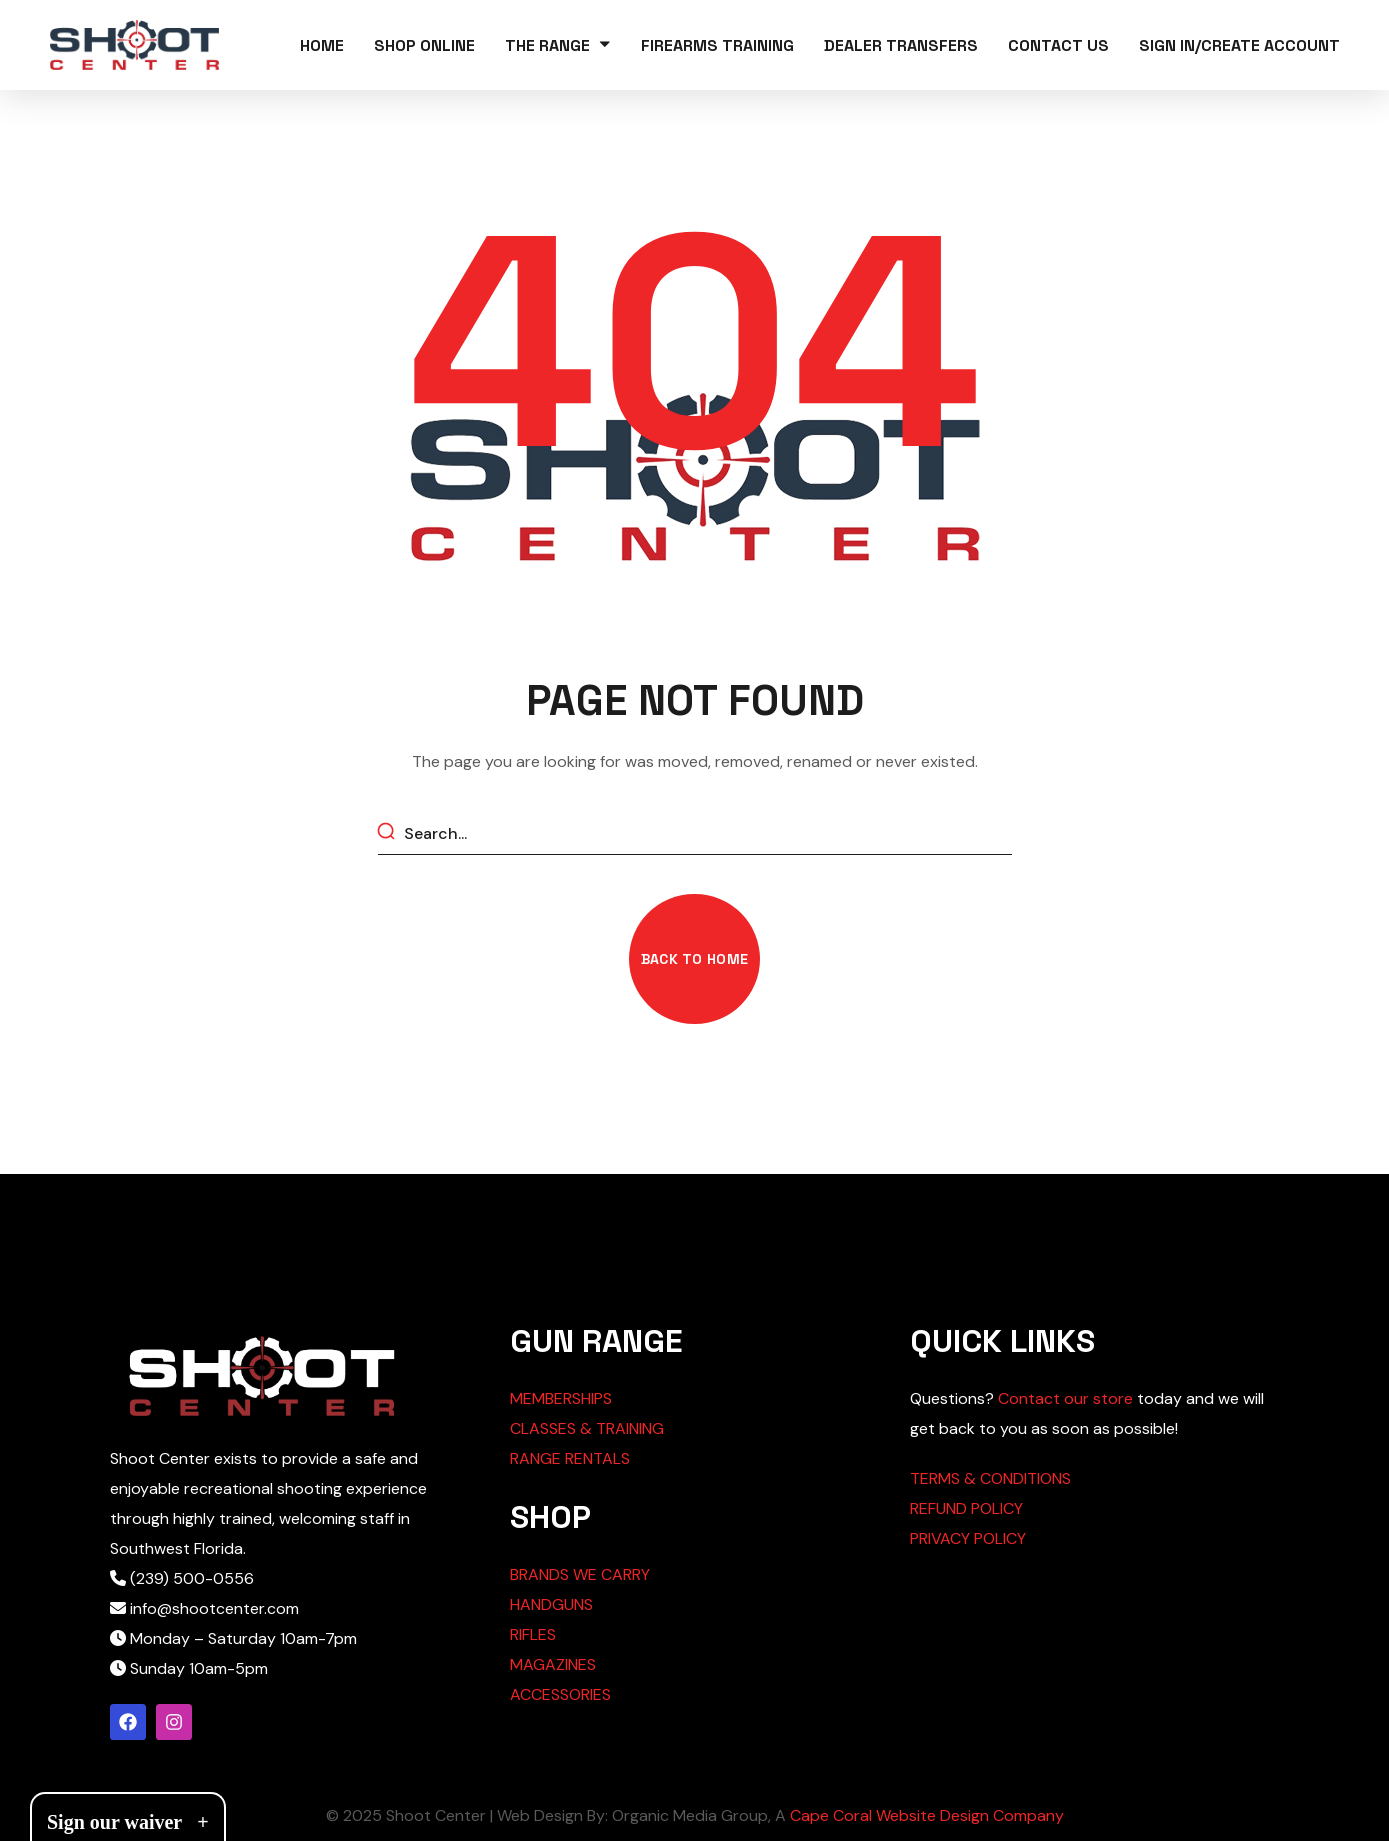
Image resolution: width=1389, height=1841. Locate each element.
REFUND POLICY (966, 1508)
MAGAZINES (553, 1664)
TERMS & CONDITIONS (990, 1478)
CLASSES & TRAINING (587, 1428)
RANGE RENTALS (570, 1458)
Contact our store (1065, 1398)
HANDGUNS (551, 1604)
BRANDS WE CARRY (580, 1574)
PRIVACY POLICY (968, 1538)
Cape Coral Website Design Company (927, 1815)
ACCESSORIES (560, 1694)
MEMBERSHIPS (561, 1398)
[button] (694, 959)
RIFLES (533, 1634)
